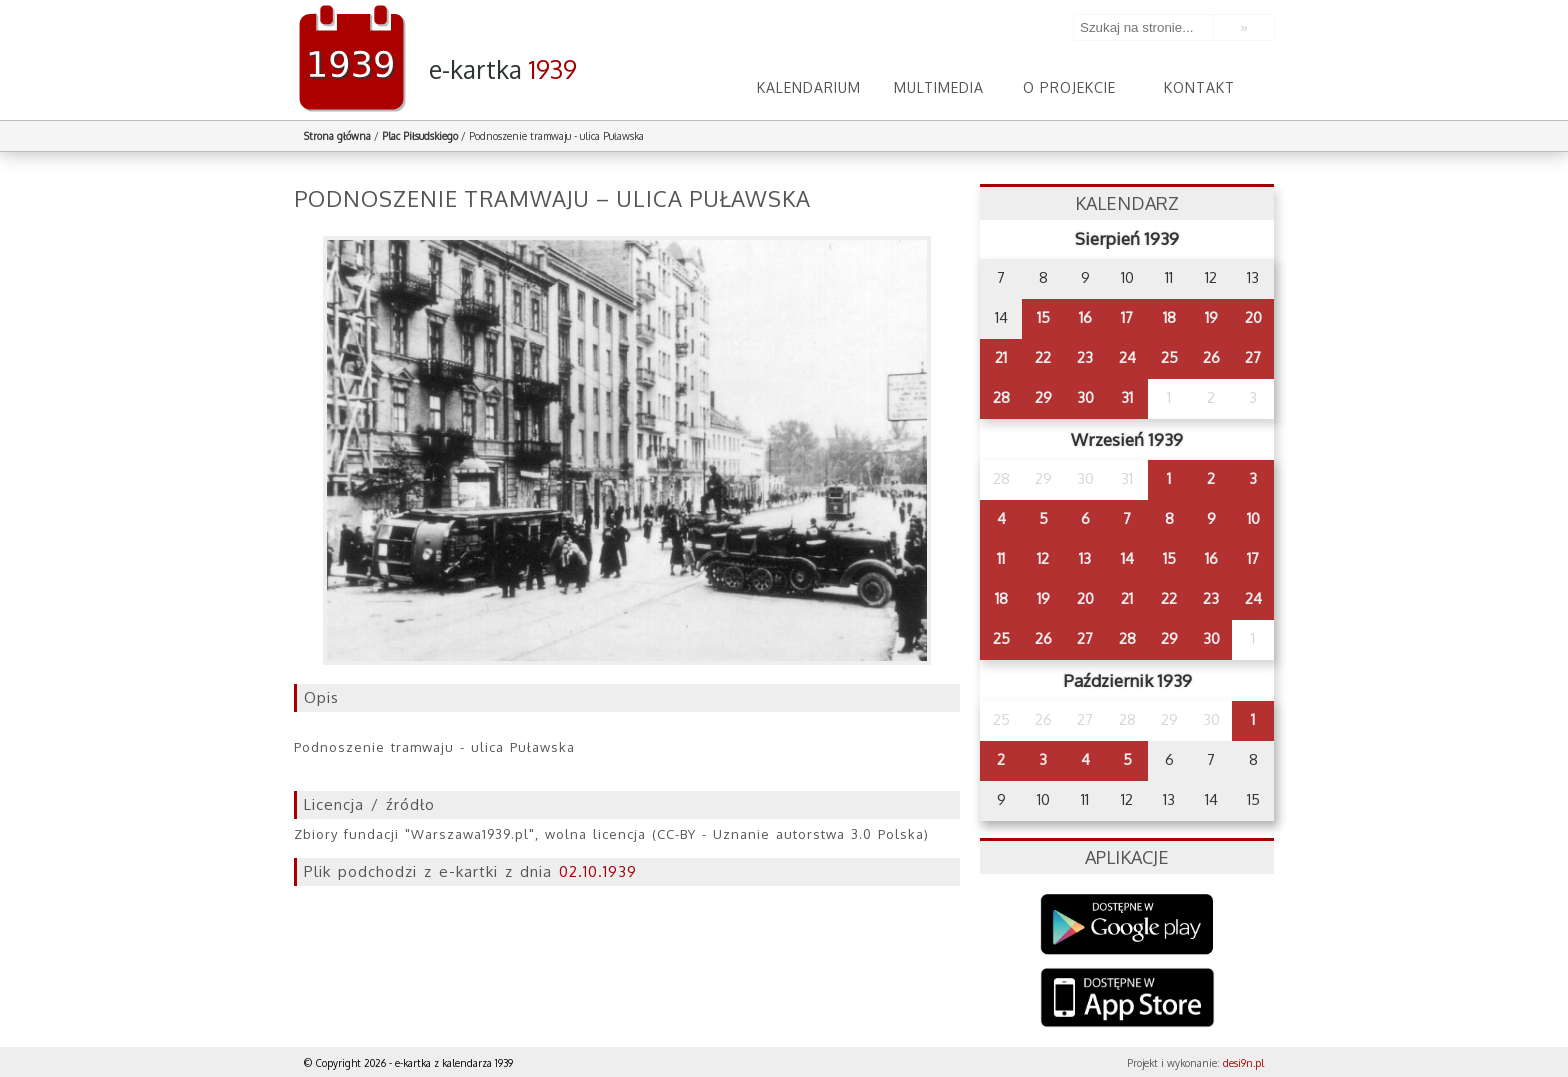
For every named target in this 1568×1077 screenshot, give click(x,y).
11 (1001, 558)
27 (1253, 357)
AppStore (1127, 999)
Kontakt (1199, 87)
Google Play (1127, 924)
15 (1043, 317)
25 (1169, 357)
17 (1127, 317)
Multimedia (939, 87)
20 (1253, 317)
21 (1001, 357)
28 (1001, 397)
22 (1043, 357)
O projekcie (1069, 87)
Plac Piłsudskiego (420, 136)
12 (1043, 558)
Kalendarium (809, 87)
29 (1043, 397)
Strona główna (337, 136)
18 (1169, 317)
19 (1211, 317)
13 (1085, 558)
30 (1085, 397)
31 (1127, 397)
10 (1253, 518)
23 (1085, 357)
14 (1127, 558)
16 (1085, 317)
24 (1127, 357)
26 (1211, 357)
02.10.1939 (598, 871)
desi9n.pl (1243, 1063)
